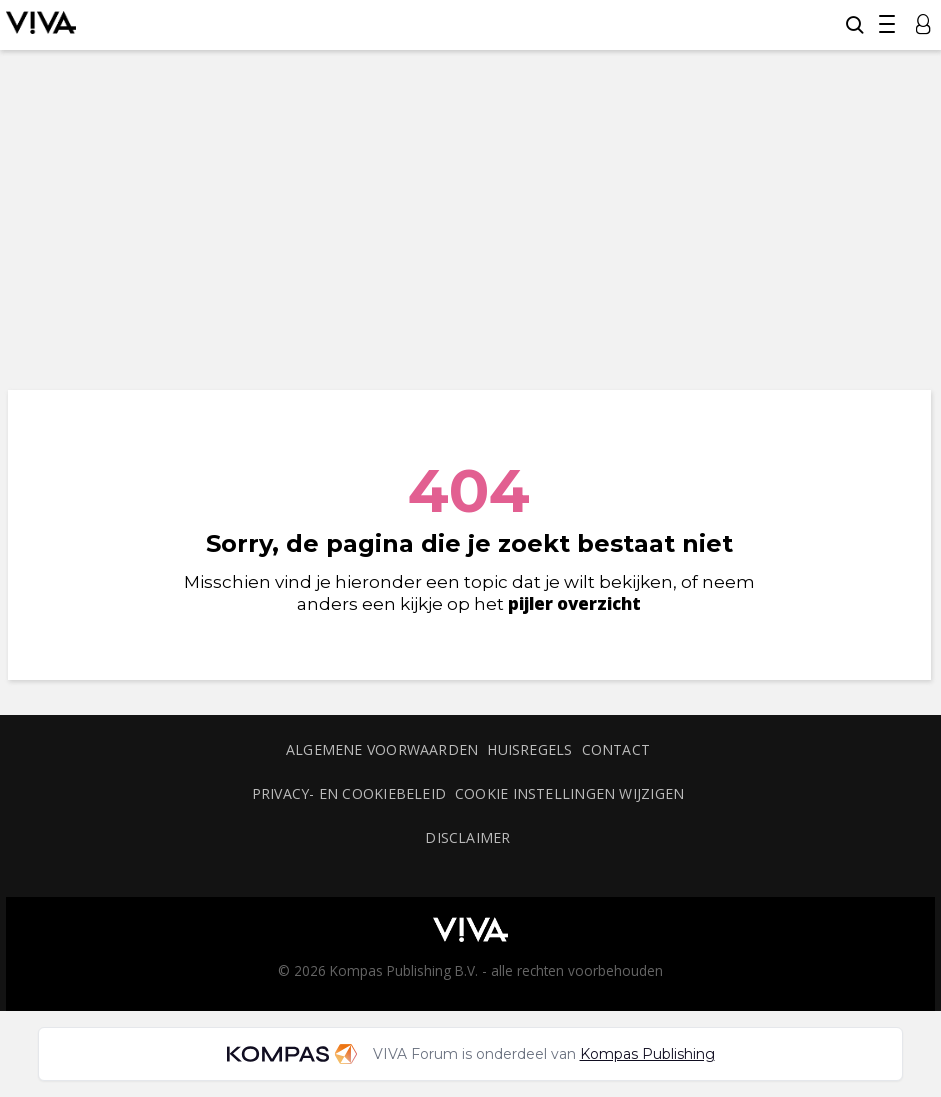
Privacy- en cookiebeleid (349, 793)
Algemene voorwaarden (382, 749)
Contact (616, 749)
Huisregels (529, 749)
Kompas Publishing (647, 1054)
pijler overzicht (574, 603)
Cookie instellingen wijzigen (569, 793)
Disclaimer (467, 837)
